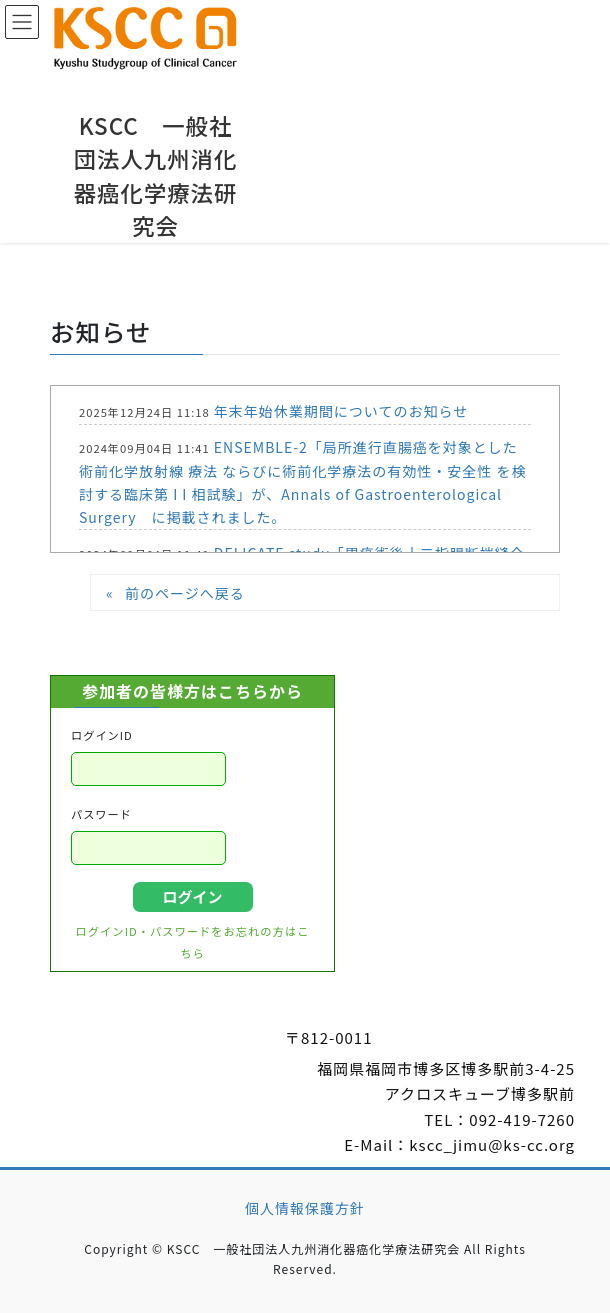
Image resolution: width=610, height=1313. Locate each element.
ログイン (192, 896)
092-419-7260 (522, 1119)
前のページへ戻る (185, 593)
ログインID (102, 735)
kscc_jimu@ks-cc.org (492, 1144)
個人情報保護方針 (305, 1208)
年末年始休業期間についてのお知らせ (341, 411)
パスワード (101, 814)
